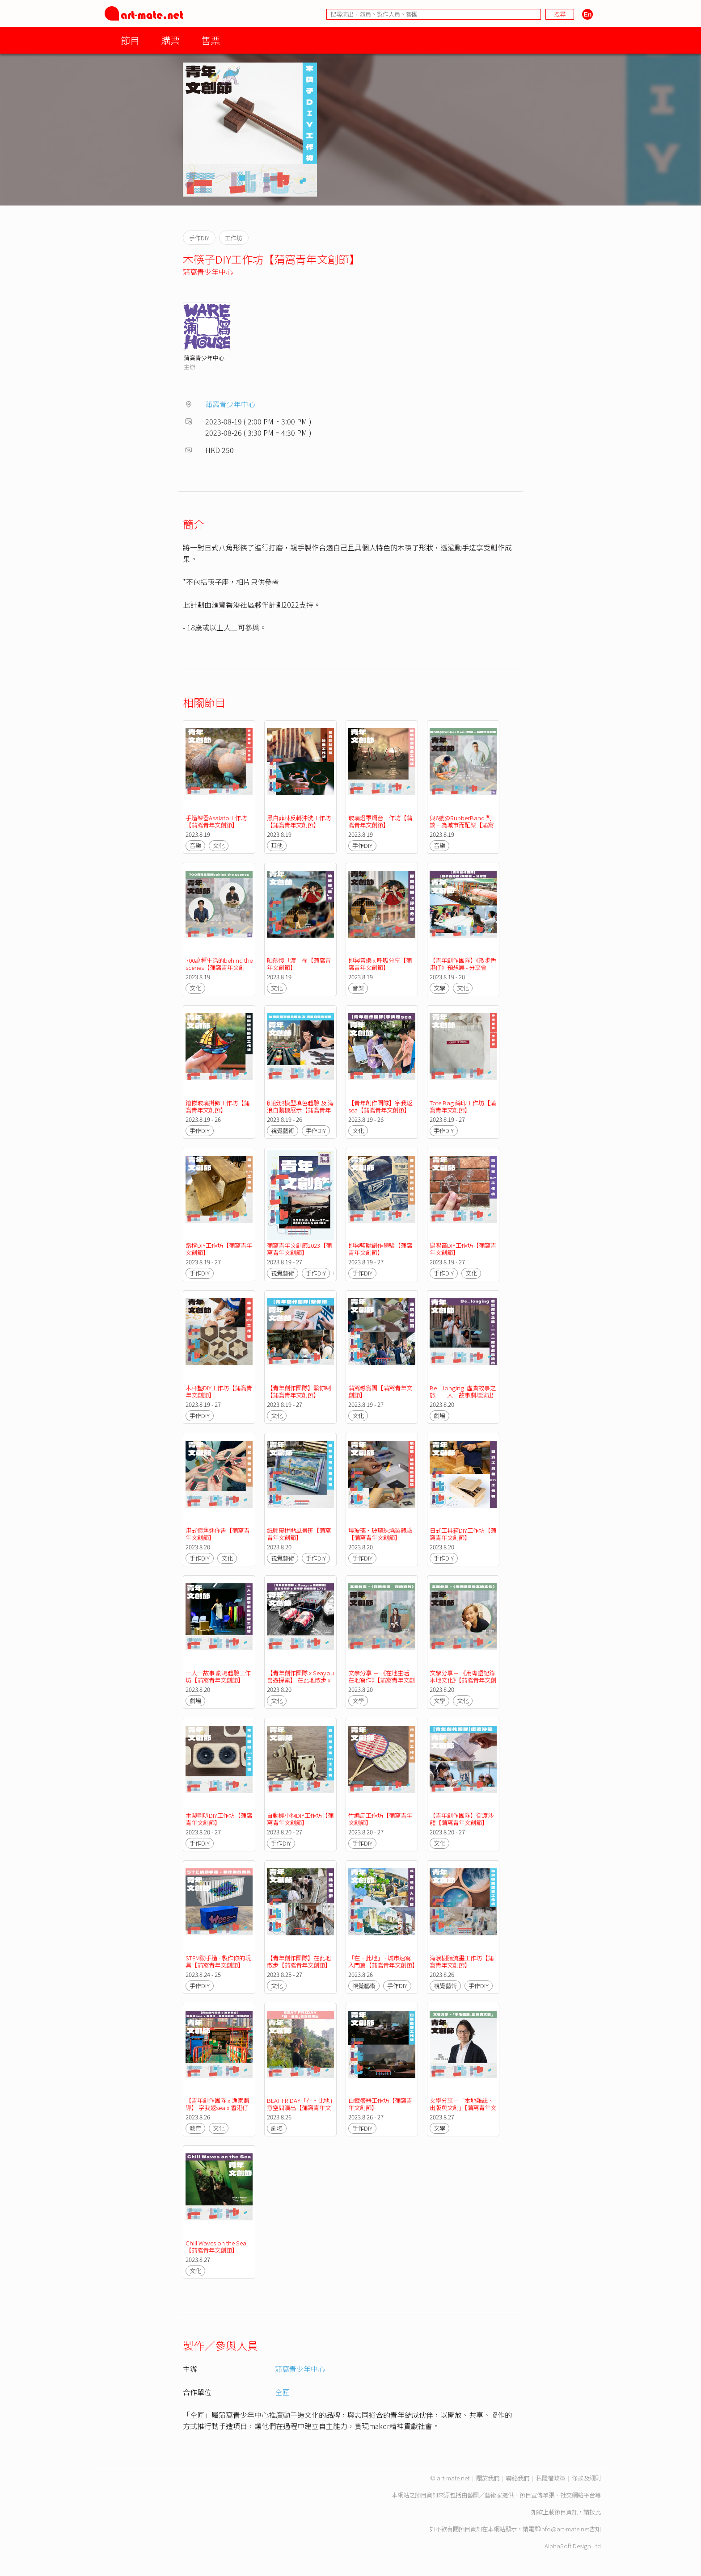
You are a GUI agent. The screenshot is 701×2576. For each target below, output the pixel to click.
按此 (595, 2512)
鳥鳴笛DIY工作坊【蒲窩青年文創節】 (463, 1249)
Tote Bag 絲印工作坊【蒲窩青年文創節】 (463, 1106)
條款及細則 (586, 2478)
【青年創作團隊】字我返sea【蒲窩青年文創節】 (380, 1106)
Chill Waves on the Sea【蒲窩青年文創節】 (216, 2246)
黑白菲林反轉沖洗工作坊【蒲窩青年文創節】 (299, 821)
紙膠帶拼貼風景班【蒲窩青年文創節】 (299, 1534)
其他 (277, 845)
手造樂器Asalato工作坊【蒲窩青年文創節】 (216, 821)
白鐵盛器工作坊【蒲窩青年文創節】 (380, 2104)
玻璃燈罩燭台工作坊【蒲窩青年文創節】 (380, 821)
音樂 (195, 845)
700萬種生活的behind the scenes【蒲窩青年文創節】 (220, 967)
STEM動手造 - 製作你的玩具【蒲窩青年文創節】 (218, 1961)
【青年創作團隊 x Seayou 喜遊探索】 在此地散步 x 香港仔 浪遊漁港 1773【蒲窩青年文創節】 (301, 1684)
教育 (195, 2128)
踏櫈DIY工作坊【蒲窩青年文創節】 (219, 1249)
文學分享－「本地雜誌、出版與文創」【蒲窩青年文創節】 (463, 2107)
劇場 (439, 1415)
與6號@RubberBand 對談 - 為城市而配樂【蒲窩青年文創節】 (462, 825)
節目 (130, 40)
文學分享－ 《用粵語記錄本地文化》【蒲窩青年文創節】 (463, 1680)
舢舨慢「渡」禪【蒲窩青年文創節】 (299, 964)
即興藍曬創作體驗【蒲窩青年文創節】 (380, 1249)
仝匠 (282, 2392)
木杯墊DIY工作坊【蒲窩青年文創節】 (219, 1391)
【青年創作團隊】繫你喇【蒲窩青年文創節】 (299, 1391)
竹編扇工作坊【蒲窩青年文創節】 (380, 1819)
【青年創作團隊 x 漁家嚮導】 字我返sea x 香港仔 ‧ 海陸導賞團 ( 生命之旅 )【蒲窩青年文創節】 (219, 2111)
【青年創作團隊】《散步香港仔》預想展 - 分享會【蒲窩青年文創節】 (463, 967)
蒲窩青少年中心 (208, 271)
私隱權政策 (550, 2478)
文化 (218, 845)
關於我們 (487, 2478)
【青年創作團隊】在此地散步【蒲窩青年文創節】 (299, 1961)
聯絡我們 (517, 2478)
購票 (170, 40)
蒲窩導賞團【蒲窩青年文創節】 (380, 1391)
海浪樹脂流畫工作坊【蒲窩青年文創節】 (462, 1961)
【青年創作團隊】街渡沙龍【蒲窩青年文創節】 (462, 1819)
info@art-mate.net (564, 2529)
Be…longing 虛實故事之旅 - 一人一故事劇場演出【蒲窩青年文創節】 (463, 1395)
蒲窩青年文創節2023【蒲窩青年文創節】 (299, 1249)
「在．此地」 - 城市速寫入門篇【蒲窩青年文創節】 (383, 1961)
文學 (439, 988)
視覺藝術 (282, 1130)
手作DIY (362, 845)
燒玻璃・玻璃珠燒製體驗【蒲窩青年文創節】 (380, 1534)
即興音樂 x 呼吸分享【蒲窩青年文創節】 (380, 964)
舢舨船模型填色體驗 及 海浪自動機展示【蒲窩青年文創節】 (300, 1110)
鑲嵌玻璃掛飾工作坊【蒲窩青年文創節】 (217, 1106)
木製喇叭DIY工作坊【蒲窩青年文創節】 (219, 1819)
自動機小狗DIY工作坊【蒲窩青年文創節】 (300, 1819)
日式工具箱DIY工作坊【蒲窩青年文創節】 (463, 1534)
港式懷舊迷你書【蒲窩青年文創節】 (217, 1534)
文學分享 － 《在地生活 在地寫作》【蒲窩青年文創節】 (381, 1680)
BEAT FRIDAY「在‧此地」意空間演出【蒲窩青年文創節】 (299, 2107)
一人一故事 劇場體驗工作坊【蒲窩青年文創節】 (218, 1676)
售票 (210, 40)
